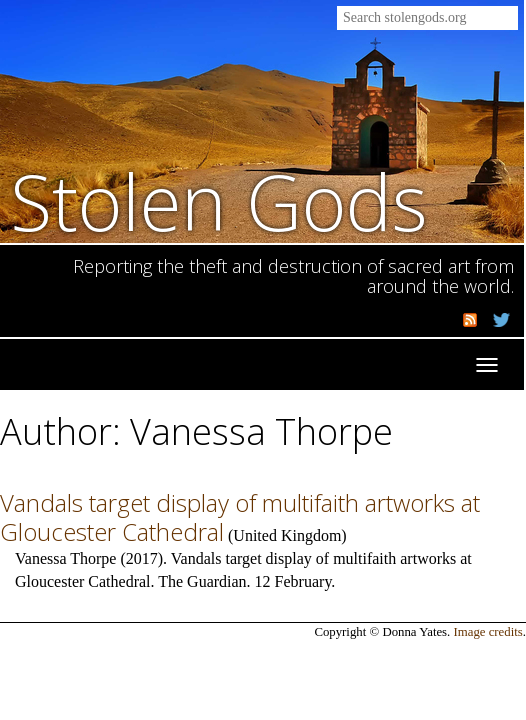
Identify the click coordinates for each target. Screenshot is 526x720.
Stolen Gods (219, 201)
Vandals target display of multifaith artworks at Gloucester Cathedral (240, 517)
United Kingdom (287, 535)
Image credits (488, 632)
